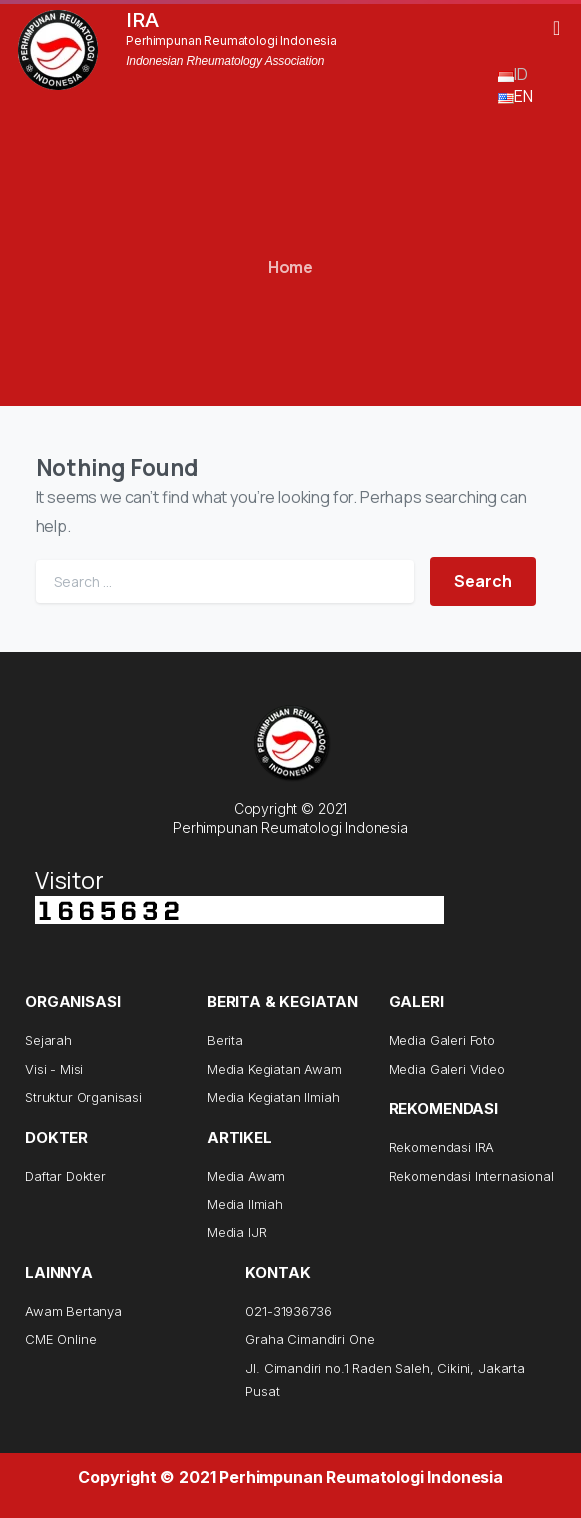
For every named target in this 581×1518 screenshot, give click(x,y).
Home (290, 267)
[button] (556, 28)
